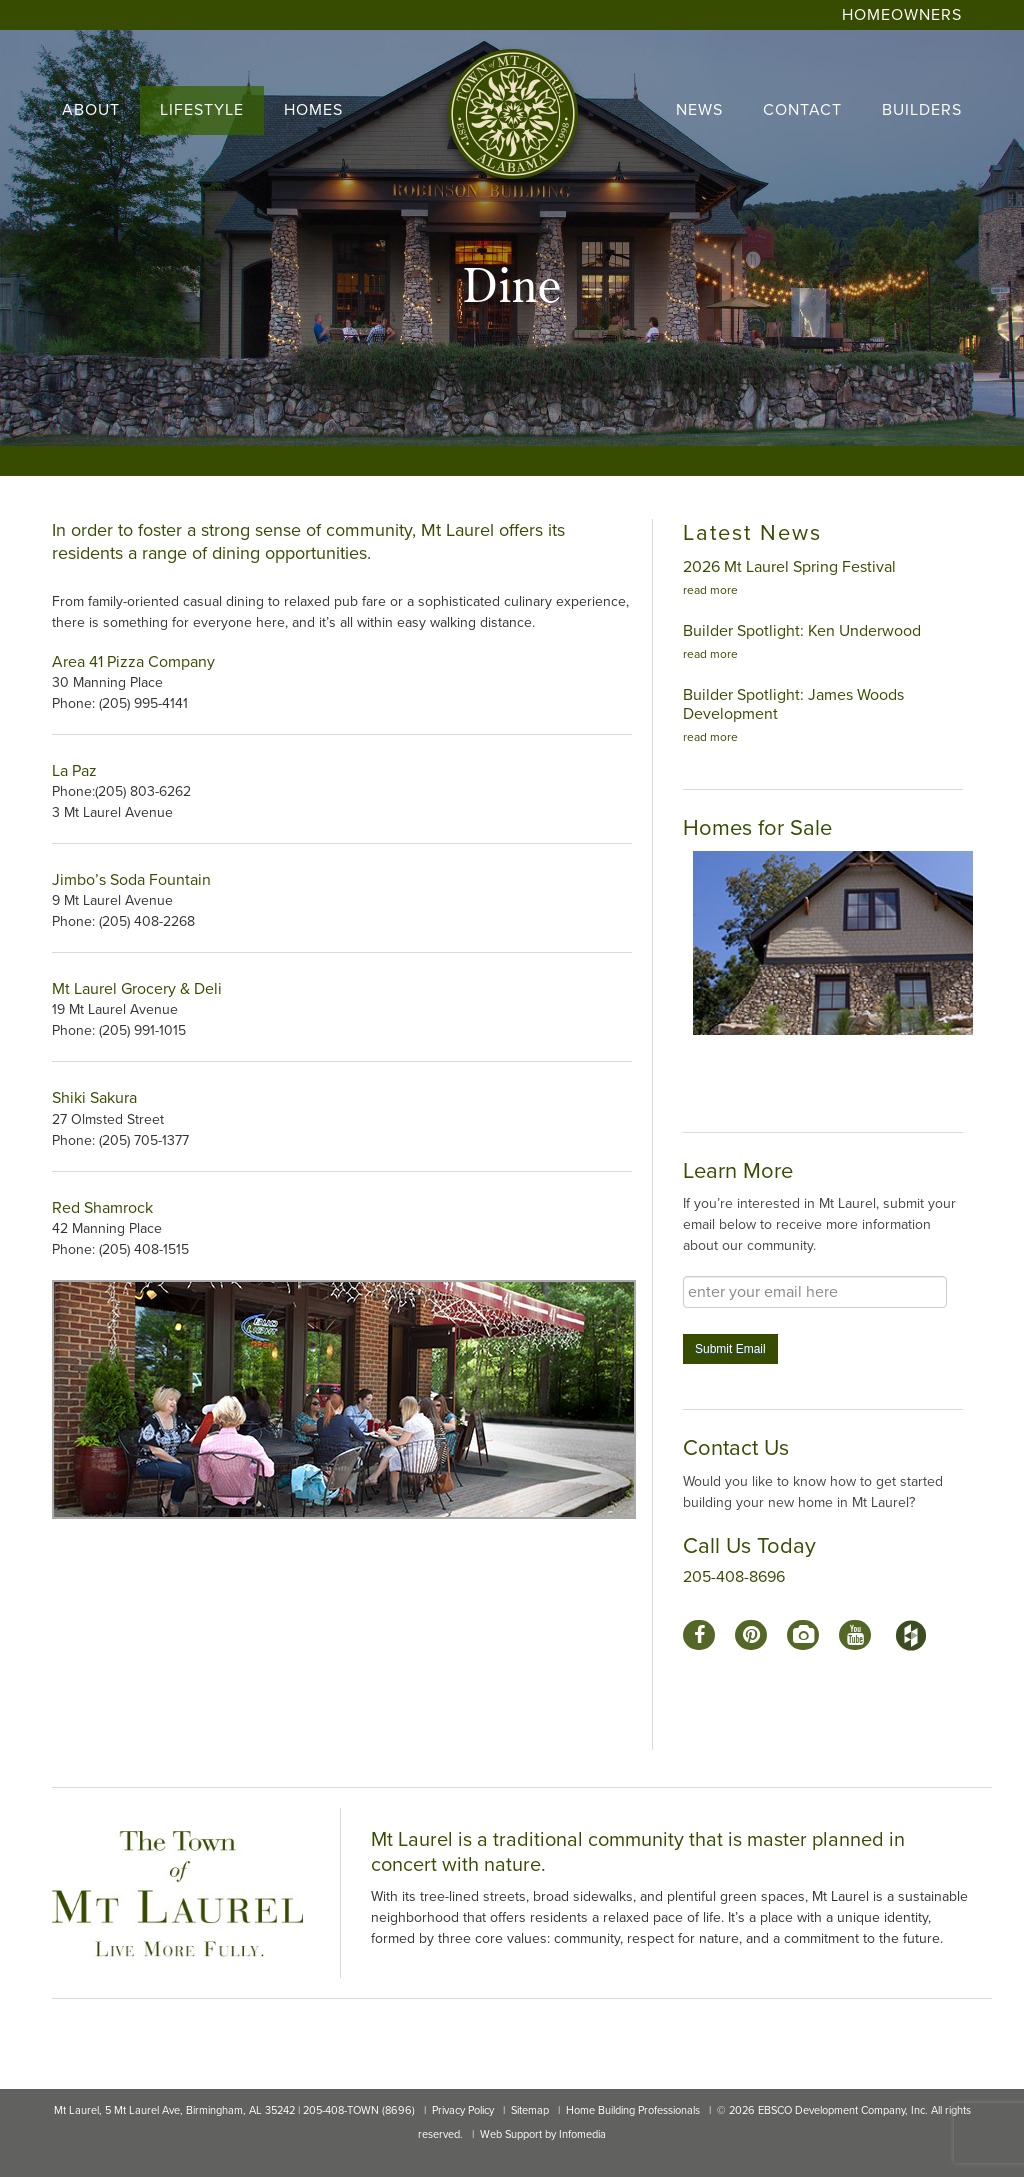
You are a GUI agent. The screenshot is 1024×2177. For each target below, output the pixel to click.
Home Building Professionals (633, 2110)
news (699, 110)
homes (313, 110)
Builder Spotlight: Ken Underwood (802, 631)
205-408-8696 (734, 1577)
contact (802, 110)
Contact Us (736, 1448)
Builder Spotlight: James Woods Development (793, 704)
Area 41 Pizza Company (133, 662)
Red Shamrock (102, 1208)
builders (922, 110)
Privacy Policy (463, 2110)
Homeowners (902, 15)
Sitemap (530, 2110)
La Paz (76, 771)
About (91, 110)
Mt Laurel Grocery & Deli (137, 989)
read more (710, 590)
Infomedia (582, 2134)
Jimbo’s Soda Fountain (131, 880)
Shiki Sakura (94, 1098)
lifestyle (202, 110)
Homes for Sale (757, 828)
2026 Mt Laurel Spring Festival (789, 567)
